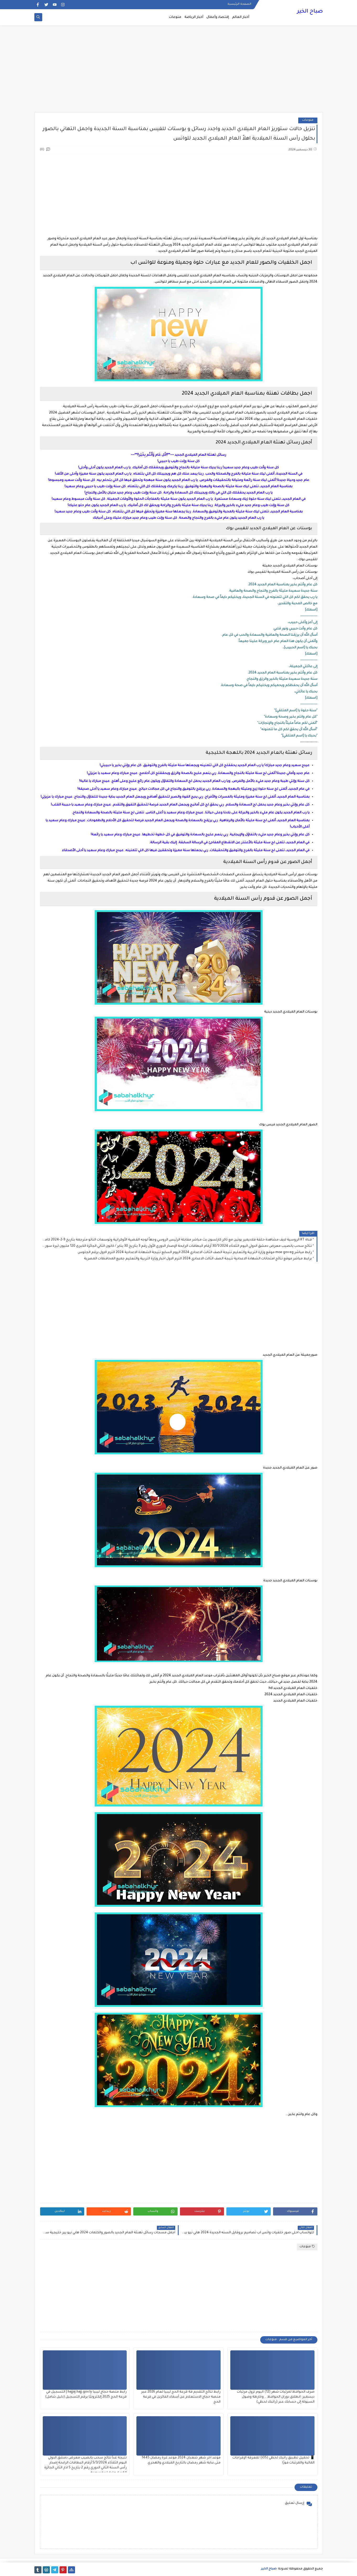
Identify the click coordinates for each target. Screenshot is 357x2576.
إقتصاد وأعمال (217, 17)
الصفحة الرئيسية (239, 4)
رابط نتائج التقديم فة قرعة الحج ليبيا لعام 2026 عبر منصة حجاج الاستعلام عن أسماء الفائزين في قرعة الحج (181, 2397)
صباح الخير (310, 12)
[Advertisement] (178, 71)
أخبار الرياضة (193, 17)
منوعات (175, 17)
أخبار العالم (240, 17)
